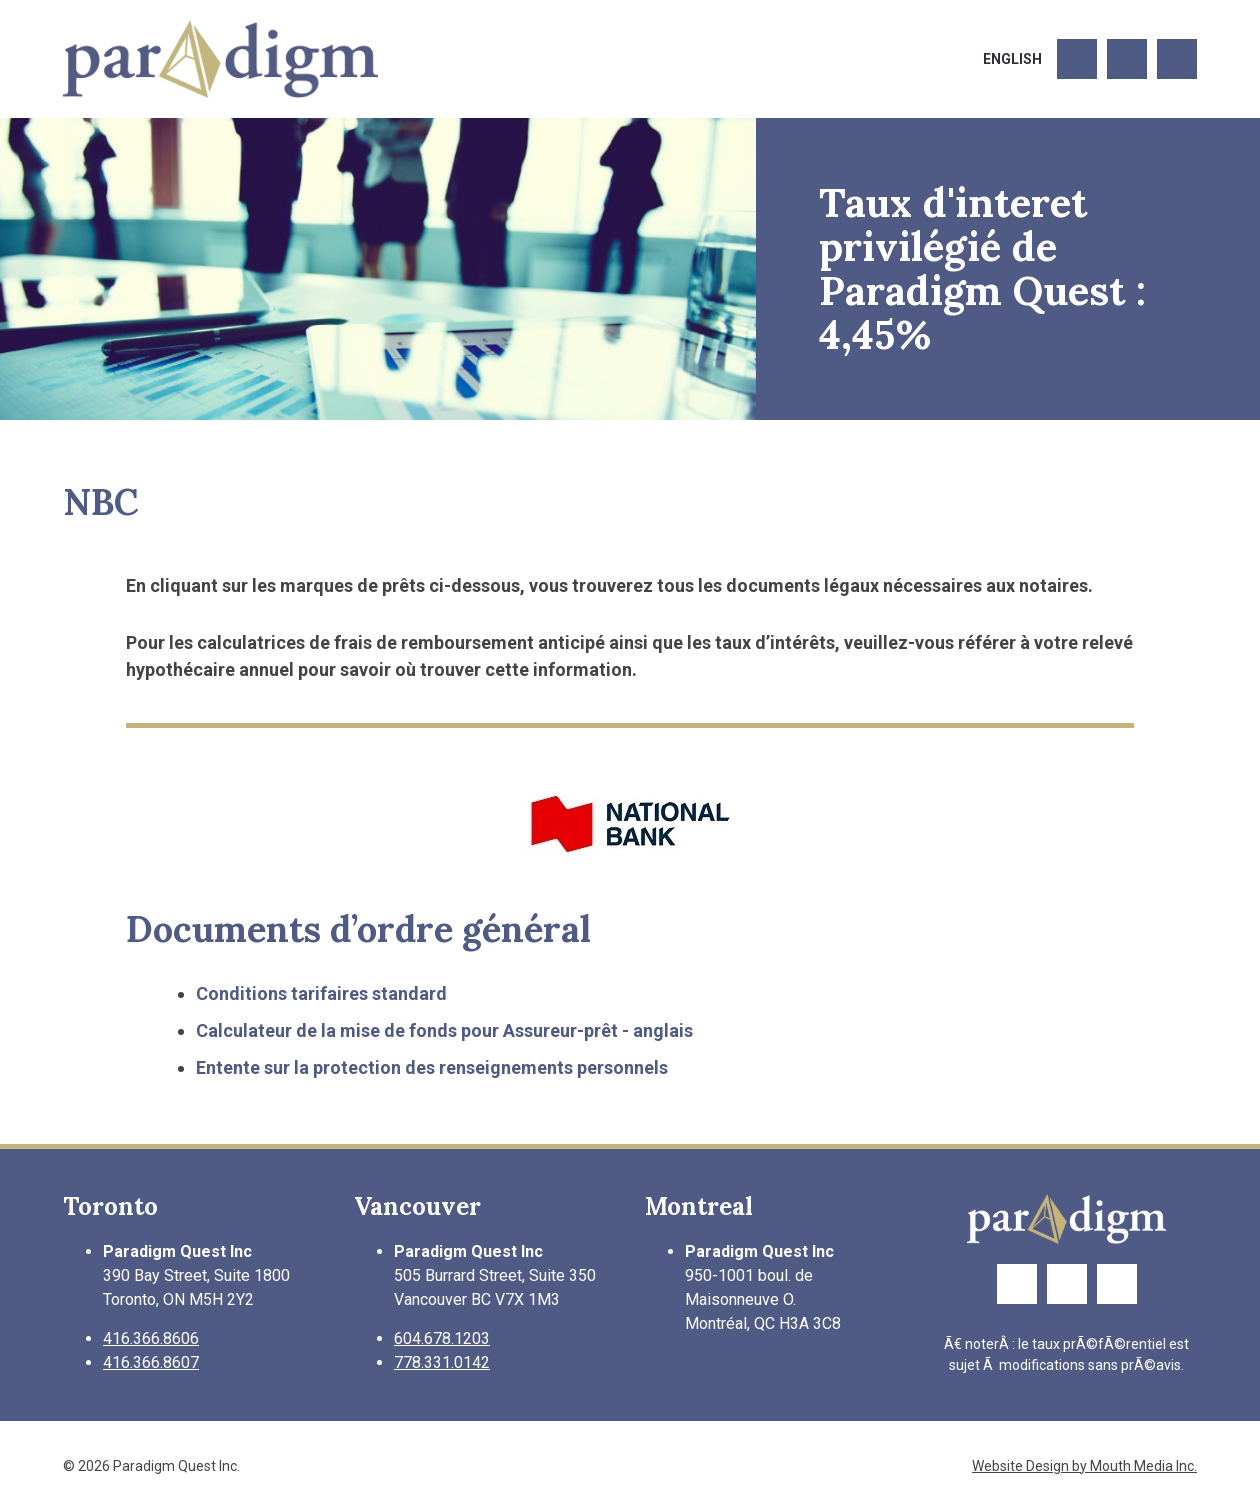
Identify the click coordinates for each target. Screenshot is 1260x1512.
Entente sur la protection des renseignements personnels (432, 1067)
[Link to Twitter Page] (1127, 59)
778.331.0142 (442, 1362)
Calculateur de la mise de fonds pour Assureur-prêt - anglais (444, 1030)
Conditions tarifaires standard (321, 993)
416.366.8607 (151, 1362)
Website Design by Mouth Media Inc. (1084, 1466)
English (1012, 59)
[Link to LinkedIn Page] (1177, 59)
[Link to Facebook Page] (1077, 59)
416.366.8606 (151, 1338)
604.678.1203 (442, 1338)
